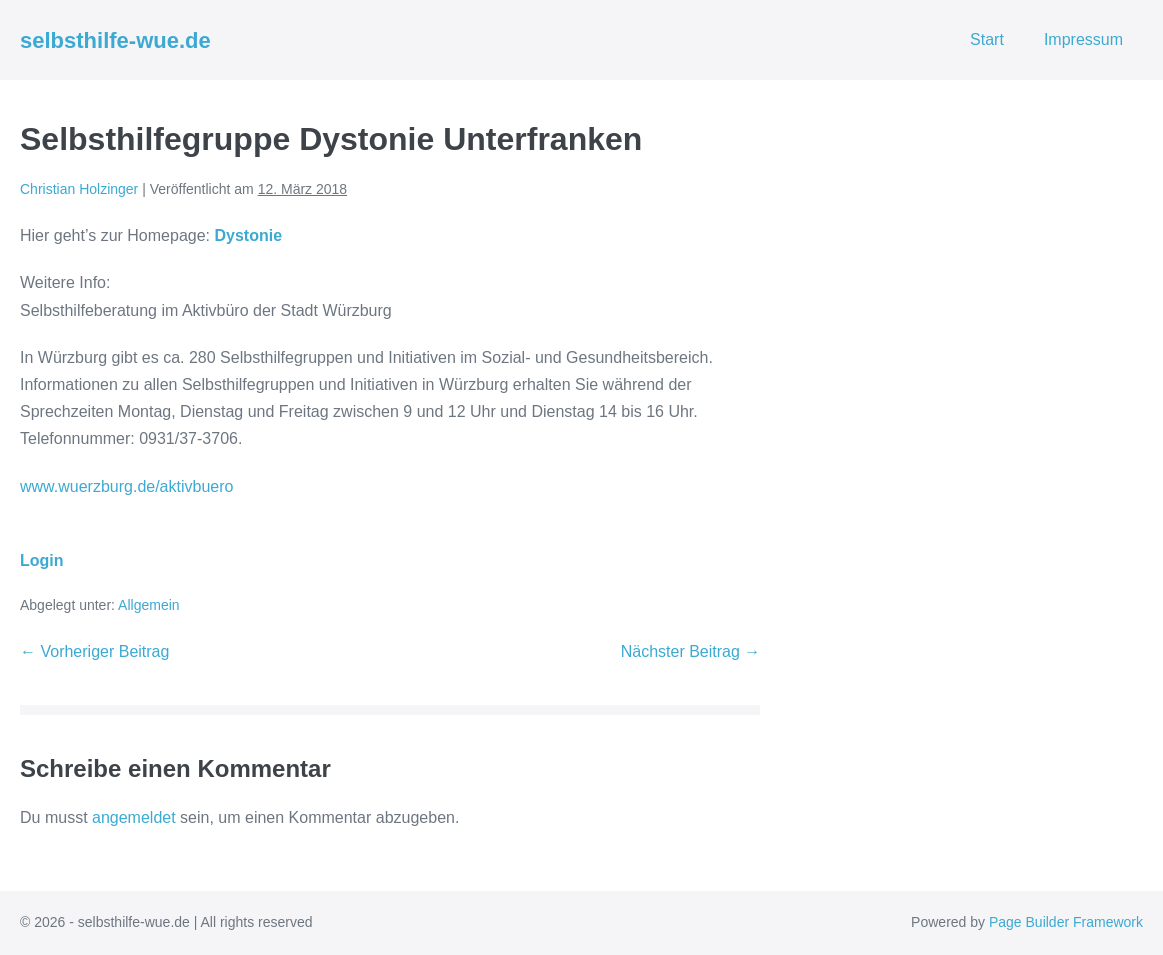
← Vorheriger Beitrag (94, 651)
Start (987, 39)
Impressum (1083, 39)
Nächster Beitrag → (691, 651)
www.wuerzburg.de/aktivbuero (126, 486)
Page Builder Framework (1066, 922)
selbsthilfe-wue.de (115, 40)
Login (42, 560)
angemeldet (134, 817)
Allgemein (148, 605)
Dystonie (248, 235)
